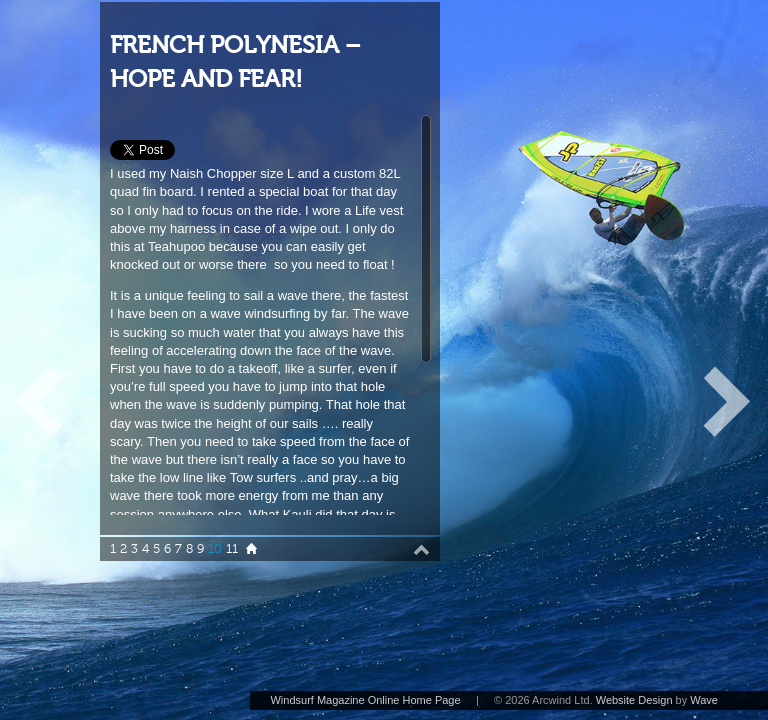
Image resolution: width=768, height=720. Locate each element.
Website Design (634, 700)
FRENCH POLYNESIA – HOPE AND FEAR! (235, 62)
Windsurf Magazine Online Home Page (365, 700)
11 (232, 549)
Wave (704, 700)
